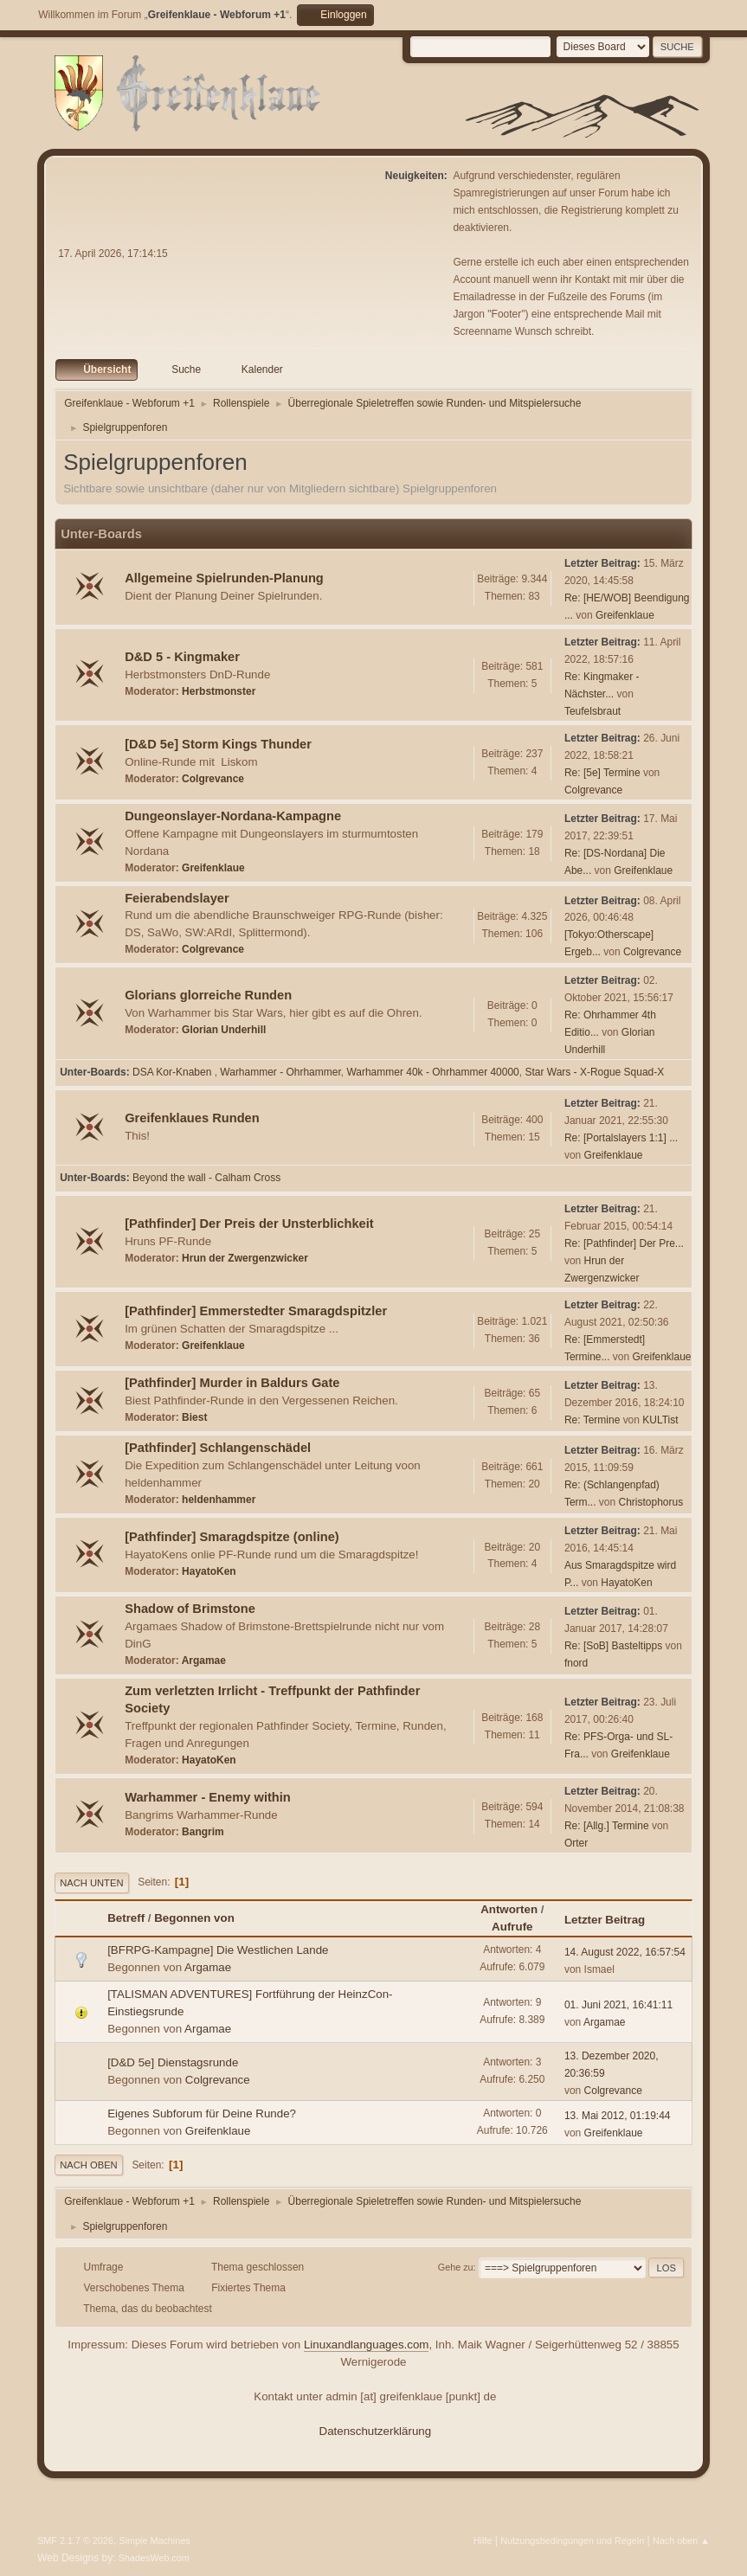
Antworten (509, 1909)
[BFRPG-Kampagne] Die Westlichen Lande (217, 1949)
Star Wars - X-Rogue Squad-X (594, 1072)
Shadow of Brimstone (190, 1609)
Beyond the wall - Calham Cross (206, 1178)
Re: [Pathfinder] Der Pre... (624, 1243)
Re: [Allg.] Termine (606, 1826)
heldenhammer (218, 1500)
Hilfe (483, 2540)
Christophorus (651, 1502)
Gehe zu (455, 2267)
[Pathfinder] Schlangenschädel (218, 1448)
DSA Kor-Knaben (173, 1072)
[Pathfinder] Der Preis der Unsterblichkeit (249, 1223)
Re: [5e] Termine (602, 773)
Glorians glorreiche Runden (208, 995)
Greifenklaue (625, 615)
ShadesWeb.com (154, 2558)
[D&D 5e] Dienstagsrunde (172, 2062)
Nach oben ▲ (681, 2540)
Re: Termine (592, 1420)
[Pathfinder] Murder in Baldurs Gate (232, 1383)
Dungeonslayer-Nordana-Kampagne (233, 816)
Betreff (126, 1917)
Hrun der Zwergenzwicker (245, 1258)
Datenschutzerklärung (375, 2431)
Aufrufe (512, 1926)
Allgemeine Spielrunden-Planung (224, 578)
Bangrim (203, 1832)
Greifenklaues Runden (192, 1118)
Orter (576, 1843)
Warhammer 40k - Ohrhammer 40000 (432, 1072)
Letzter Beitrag (612, 1919)
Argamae (204, 1660)
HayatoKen (209, 1571)
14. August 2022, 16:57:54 (625, 1952)
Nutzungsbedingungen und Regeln (572, 2540)
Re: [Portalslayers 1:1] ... (621, 1138)
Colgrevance (213, 779)
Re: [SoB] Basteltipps (613, 1646)
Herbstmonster (218, 691)
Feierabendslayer (177, 898)
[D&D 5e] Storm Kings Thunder (218, 744)
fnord (576, 1663)
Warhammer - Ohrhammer (280, 1072)
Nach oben (89, 2165)
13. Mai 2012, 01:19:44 (617, 2116)
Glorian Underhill (224, 1030)
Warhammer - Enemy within (208, 1797)
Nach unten (91, 1883)
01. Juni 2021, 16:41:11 (618, 2005)
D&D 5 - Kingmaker (182, 657)
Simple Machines (154, 2540)
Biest (194, 1417)
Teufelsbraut (592, 711)
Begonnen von (194, 1917)
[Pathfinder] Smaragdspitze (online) (232, 1537)
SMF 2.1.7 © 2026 (75, 2540)
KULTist (660, 1420)
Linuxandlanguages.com (366, 2344)
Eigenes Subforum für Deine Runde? (201, 2113)
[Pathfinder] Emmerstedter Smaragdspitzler (256, 1311)
